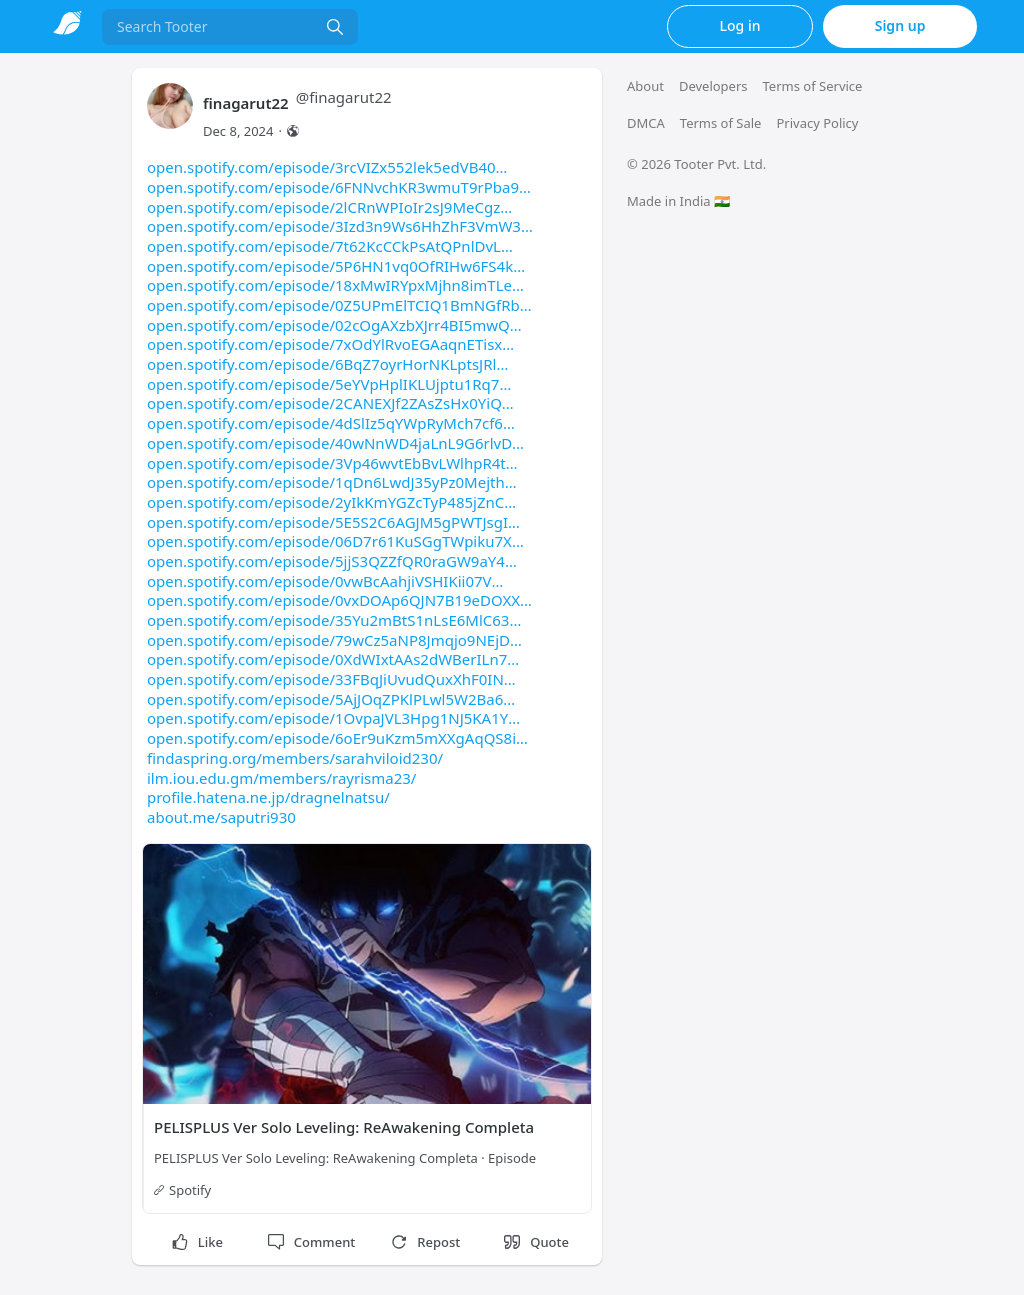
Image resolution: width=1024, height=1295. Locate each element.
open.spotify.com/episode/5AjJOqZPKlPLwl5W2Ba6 (331, 699)
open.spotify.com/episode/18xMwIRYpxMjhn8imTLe (335, 285)
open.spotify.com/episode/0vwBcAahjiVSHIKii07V (325, 581)
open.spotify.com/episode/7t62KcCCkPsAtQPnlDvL (330, 246)
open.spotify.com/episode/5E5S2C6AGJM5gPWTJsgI (333, 522)
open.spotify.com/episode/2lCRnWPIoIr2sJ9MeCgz (329, 207)
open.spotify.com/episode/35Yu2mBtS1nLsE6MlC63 (334, 620)
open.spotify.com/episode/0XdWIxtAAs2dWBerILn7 (333, 659)
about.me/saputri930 (221, 817)
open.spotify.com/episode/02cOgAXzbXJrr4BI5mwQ (334, 325)
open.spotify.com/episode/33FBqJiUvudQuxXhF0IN (331, 679)
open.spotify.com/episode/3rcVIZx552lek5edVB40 (327, 167)
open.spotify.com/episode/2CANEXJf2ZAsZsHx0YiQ (330, 403)
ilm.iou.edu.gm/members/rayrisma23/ (281, 778)
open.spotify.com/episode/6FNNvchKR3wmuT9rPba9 (339, 187)
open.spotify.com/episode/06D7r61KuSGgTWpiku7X (335, 541)
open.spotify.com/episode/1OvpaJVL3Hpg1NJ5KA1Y (333, 718)
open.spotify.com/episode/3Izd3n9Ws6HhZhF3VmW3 (340, 226)
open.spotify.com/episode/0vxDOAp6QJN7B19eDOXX (339, 600)
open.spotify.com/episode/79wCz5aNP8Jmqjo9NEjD (334, 640)
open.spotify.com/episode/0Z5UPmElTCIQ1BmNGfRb (339, 305)
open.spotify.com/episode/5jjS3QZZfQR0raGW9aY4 (332, 561)
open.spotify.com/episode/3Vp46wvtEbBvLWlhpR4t (332, 463)
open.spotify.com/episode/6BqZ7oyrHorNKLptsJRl (327, 364)
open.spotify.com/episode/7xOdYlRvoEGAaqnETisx (330, 344)
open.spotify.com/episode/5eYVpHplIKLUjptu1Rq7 (329, 384)
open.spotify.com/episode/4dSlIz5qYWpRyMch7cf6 (331, 423)
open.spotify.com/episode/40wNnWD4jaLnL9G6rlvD (335, 443)
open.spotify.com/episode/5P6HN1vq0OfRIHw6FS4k (336, 266)
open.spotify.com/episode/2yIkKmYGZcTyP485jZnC (331, 502)
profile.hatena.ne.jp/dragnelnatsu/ (268, 797)
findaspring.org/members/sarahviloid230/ (295, 758)
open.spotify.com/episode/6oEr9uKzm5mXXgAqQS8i (337, 738)
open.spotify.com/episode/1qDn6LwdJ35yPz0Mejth (332, 482)
